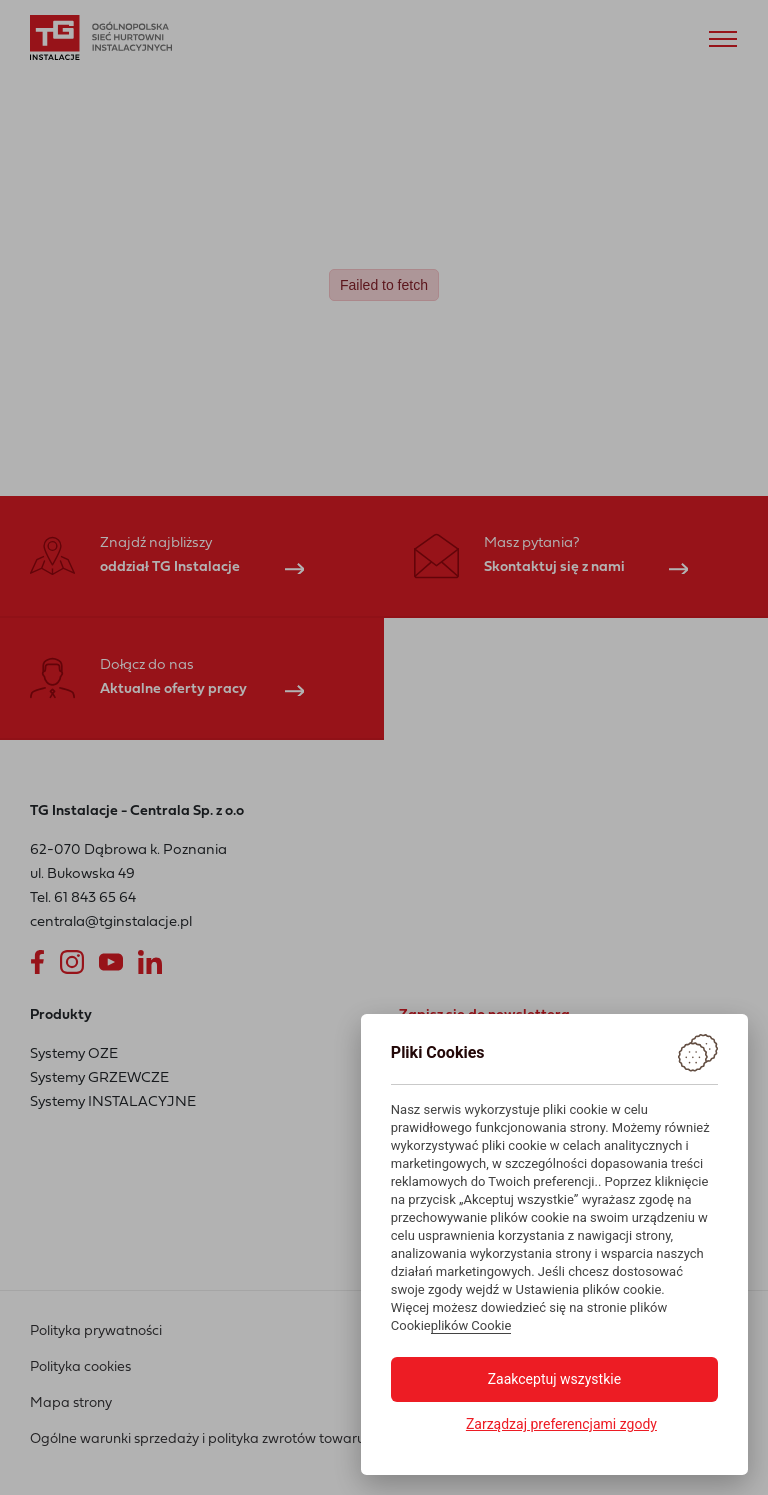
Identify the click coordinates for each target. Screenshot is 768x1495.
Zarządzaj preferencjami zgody (561, 1424)
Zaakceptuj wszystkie (554, 1379)
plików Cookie (471, 1325)
